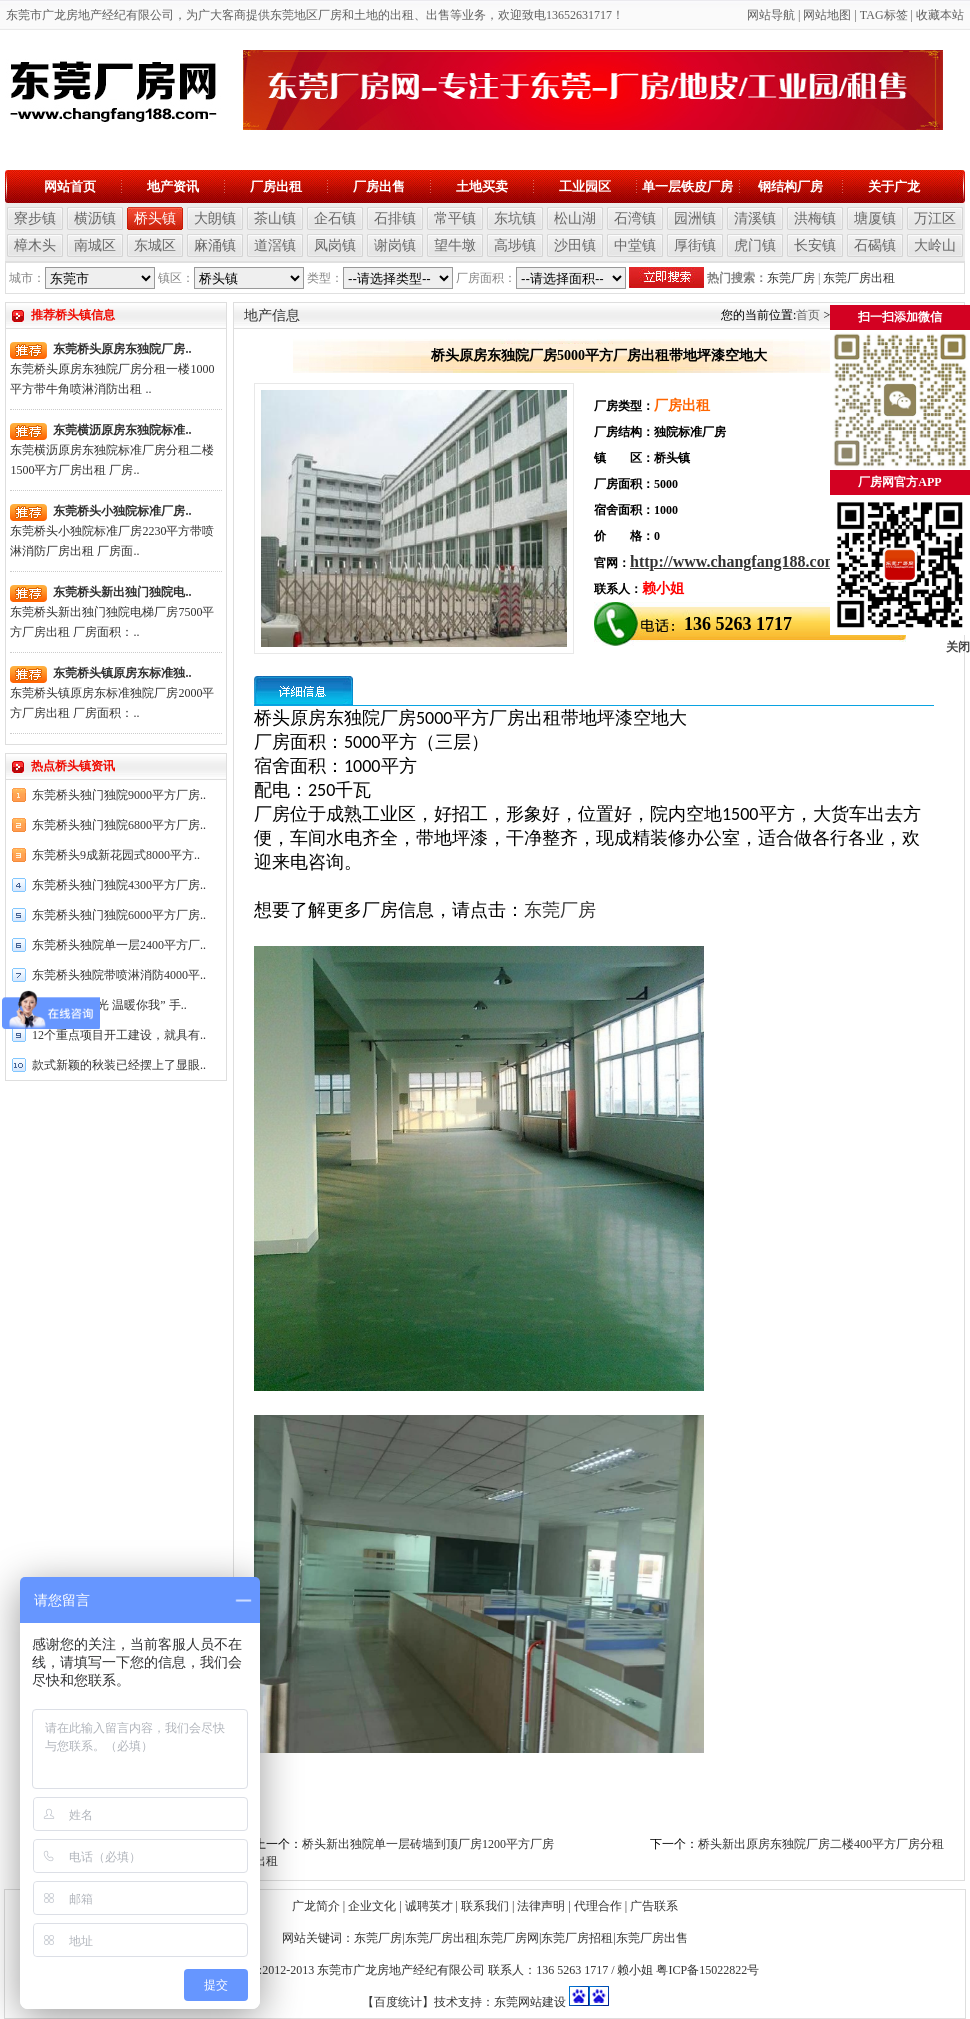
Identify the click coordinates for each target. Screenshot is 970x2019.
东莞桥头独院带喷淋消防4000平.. (119, 975)
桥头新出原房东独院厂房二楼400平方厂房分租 (821, 1844)
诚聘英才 (429, 1906)
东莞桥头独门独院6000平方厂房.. (119, 915)
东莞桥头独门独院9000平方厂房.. (119, 795)
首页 (808, 315)
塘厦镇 (875, 218)
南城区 (95, 245)
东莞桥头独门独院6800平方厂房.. (119, 825)
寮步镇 (35, 218)
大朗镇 (215, 218)
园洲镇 (695, 218)
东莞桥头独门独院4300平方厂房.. (119, 885)
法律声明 (541, 1906)
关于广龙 (894, 186)
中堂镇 (635, 245)
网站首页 (70, 186)
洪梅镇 (815, 218)
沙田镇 (575, 245)
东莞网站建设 (530, 2002)
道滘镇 (275, 245)
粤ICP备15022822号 (707, 1970)
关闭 (958, 647)
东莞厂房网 (509, 1938)
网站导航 (771, 15)
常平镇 (455, 218)
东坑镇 (515, 218)
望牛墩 (455, 245)
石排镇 (395, 218)
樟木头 (35, 245)
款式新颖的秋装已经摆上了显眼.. (119, 1065)
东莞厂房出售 (652, 1938)
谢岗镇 (395, 245)
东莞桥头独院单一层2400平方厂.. (119, 945)
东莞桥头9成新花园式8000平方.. (116, 855)
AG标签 (886, 15)
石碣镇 (875, 245)
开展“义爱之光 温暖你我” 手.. (109, 1005)
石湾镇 (635, 218)
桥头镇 (155, 218)
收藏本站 (940, 15)
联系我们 (485, 1906)
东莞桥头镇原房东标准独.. (122, 673)
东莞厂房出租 (859, 278)
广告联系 (654, 1906)
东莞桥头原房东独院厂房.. (122, 349)
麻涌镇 (215, 245)
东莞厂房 (791, 278)
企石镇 (335, 218)
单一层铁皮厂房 (687, 186)
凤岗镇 (335, 245)
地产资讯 (173, 186)
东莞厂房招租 (577, 1938)
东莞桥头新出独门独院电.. (122, 592)
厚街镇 (695, 245)
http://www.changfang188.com (734, 561)
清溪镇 (755, 218)
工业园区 (585, 186)
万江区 (935, 218)
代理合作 (598, 1906)
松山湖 (575, 218)
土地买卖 (482, 186)
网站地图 (827, 15)
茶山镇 (275, 218)
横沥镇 (95, 218)
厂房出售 (379, 186)
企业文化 (372, 1906)
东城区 (155, 245)
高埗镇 (515, 245)
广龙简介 (316, 1906)
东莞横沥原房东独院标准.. (122, 430)
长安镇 (815, 245)
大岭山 (935, 245)
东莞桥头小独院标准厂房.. (122, 511)
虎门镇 (755, 245)
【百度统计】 (398, 2002)
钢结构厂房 (790, 186)
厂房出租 (276, 186)
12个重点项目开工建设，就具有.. (119, 1035)
